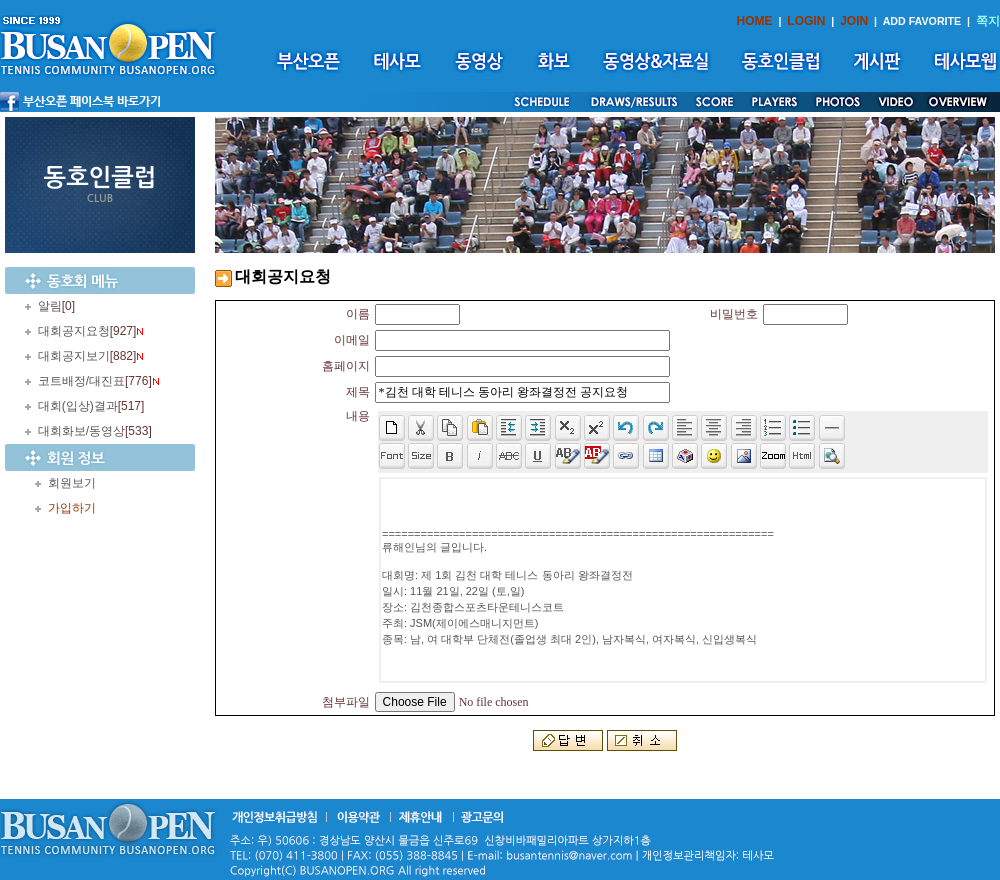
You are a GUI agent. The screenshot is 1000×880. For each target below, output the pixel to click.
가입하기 (72, 508)
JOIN (854, 21)
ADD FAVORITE (922, 21)
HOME (755, 21)
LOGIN (806, 21)
